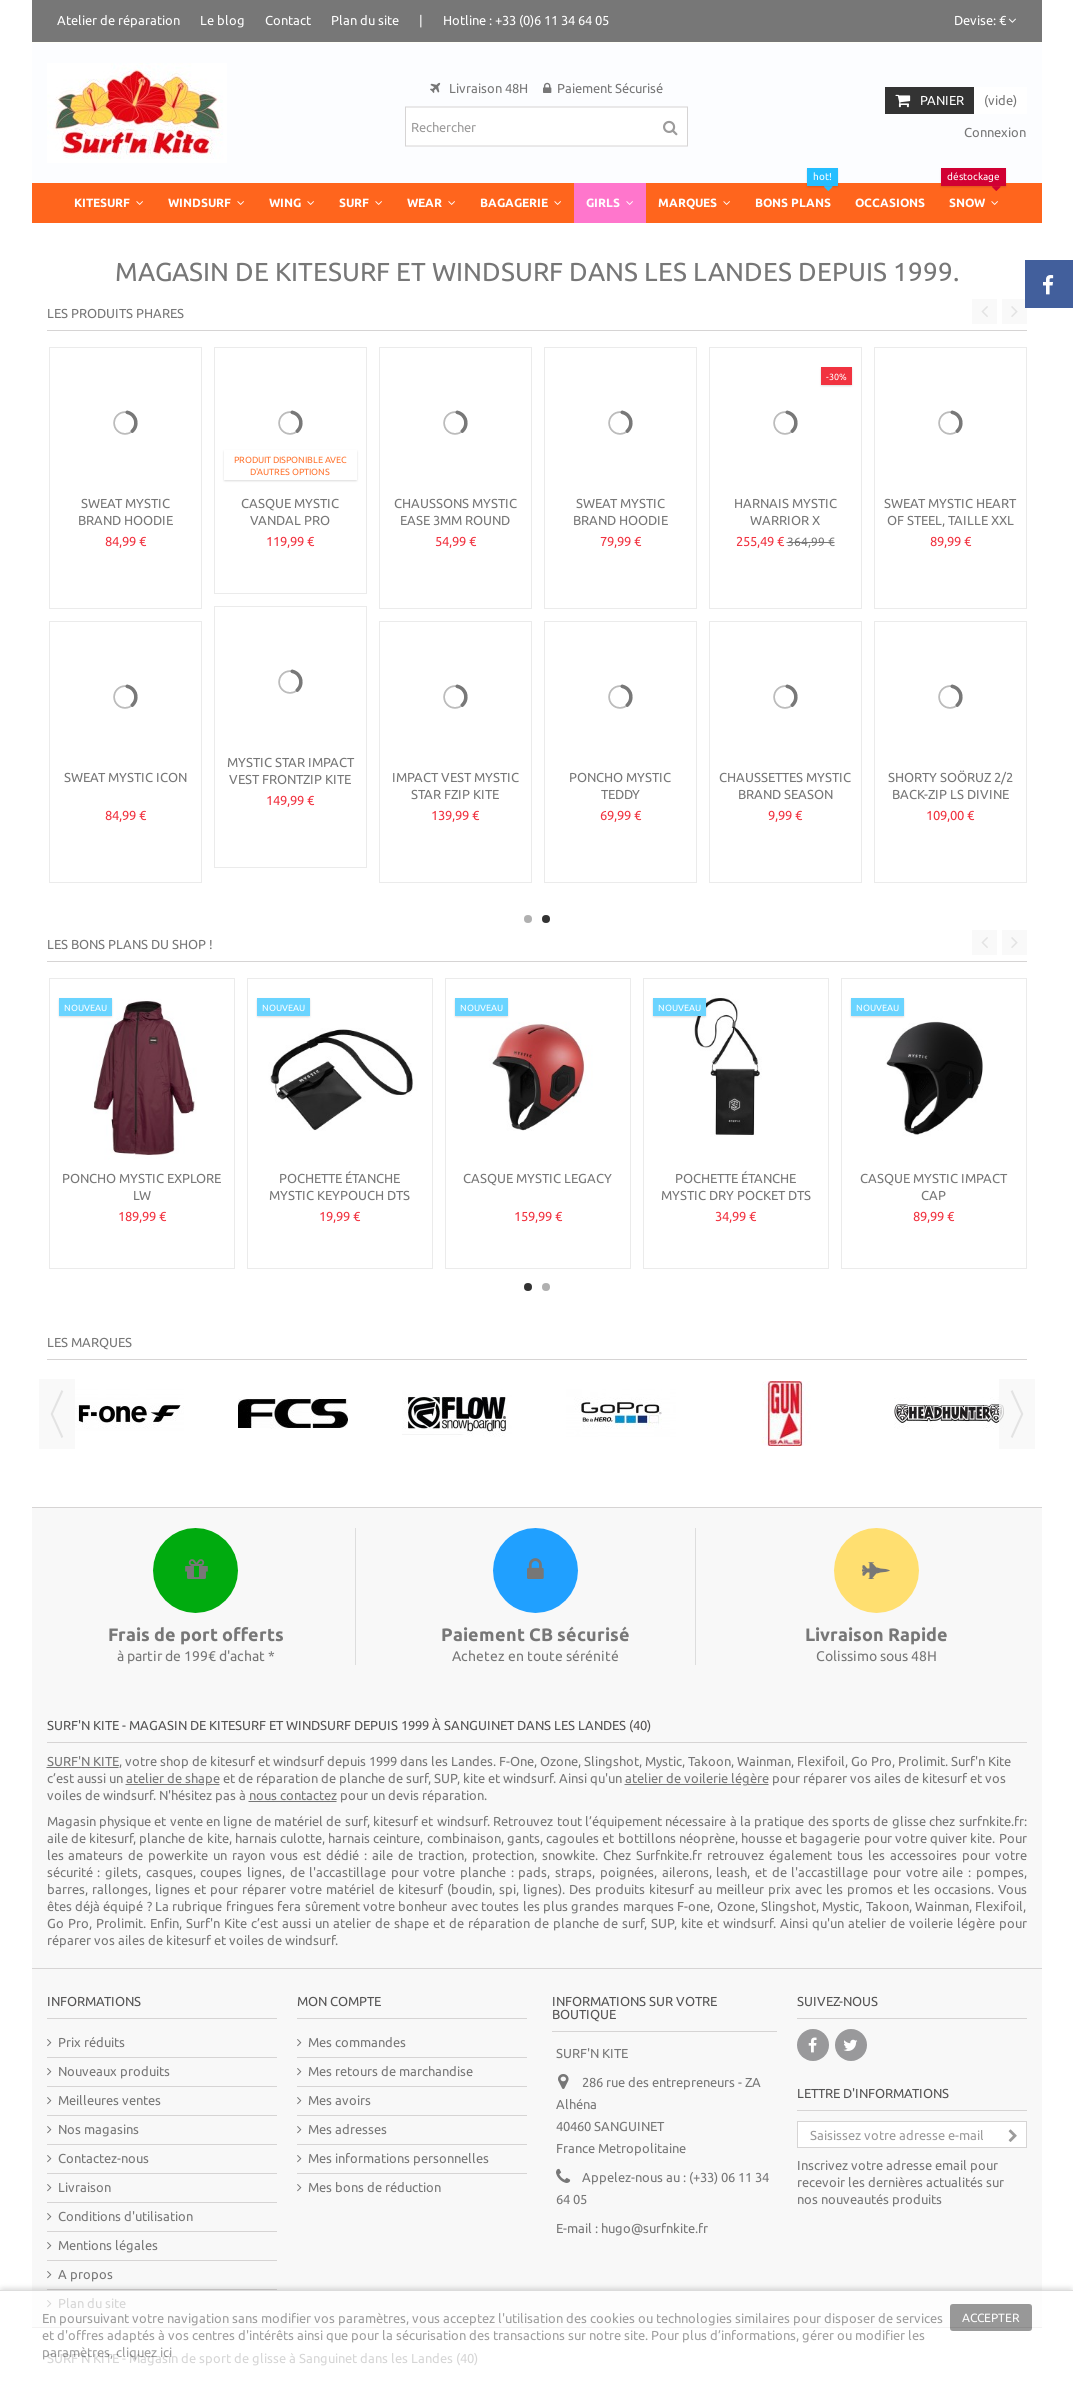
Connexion (993, 132)
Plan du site (365, 20)
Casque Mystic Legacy (537, 1178)
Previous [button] (984, 311)
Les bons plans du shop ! (130, 944)
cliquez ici (144, 2352)
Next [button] (1014, 311)
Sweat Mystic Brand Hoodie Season (125, 520)
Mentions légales (108, 2245)
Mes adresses (347, 2129)
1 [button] (528, 919)
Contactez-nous (103, 2158)
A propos (85, 2274)
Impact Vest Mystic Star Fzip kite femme (455, 794)
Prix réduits (91, 2042)
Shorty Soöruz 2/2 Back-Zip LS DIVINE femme (950, 794)
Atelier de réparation (118, 20)
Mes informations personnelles (398, 2158)
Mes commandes (357, 2042)
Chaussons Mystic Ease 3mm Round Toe (455, 520)
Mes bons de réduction (374, 2187)
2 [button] (546, 919)
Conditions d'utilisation (125, 2216)
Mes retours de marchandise (390, 2071)
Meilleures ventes (109, 2100)
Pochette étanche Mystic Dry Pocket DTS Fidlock (736, 1195)
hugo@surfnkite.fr (654, 2228)
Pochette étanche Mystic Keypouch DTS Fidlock (339, 1195)
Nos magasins (98, 2129)
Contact (288, 20)
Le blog (222, 20)
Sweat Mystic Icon (125, 777)
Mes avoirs (339, 2100)
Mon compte (339, 2001)
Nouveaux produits (114, 2071)
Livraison (84, 2187)
